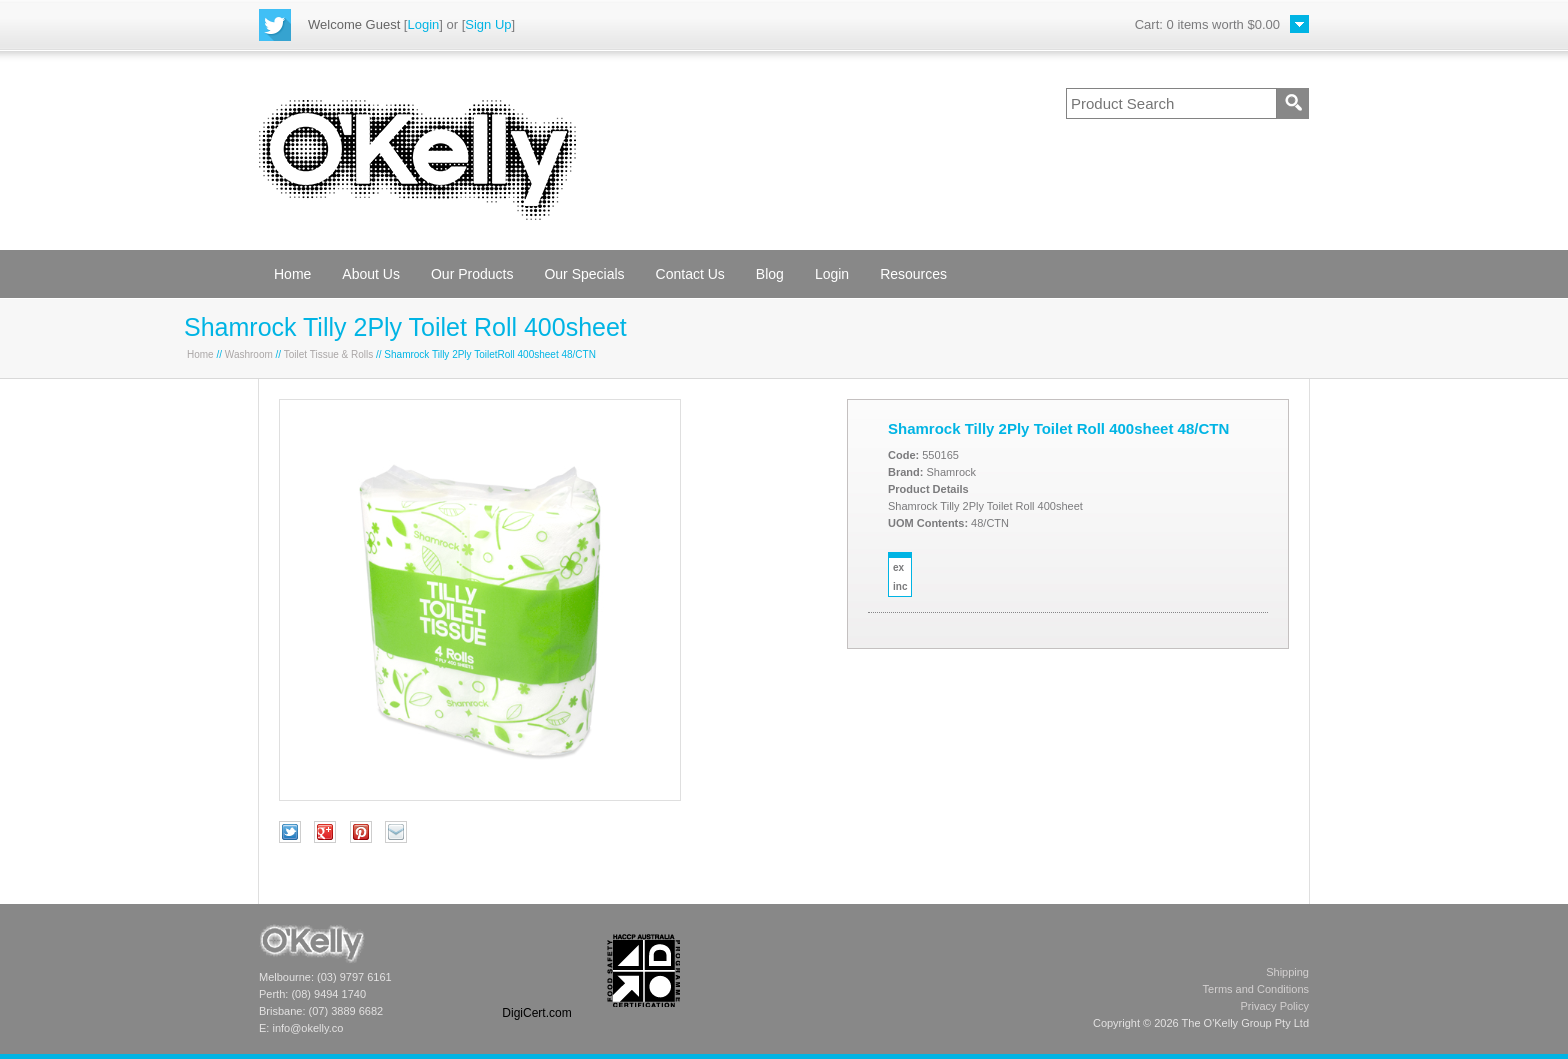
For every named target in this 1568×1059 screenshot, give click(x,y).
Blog (770, 274)
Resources (913, 274)
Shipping (1287, 972)
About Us (371, 274)
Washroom (249, 354)
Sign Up (488, 24)
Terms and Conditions (1256, 989)
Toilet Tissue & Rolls (328, 354)
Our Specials (584, 274)
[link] (537, 970)
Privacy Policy (1275, 1006)
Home (292, 274)
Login (423, 24)
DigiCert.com (536, 1013)
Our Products (472, 274)
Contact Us (690, 274)
